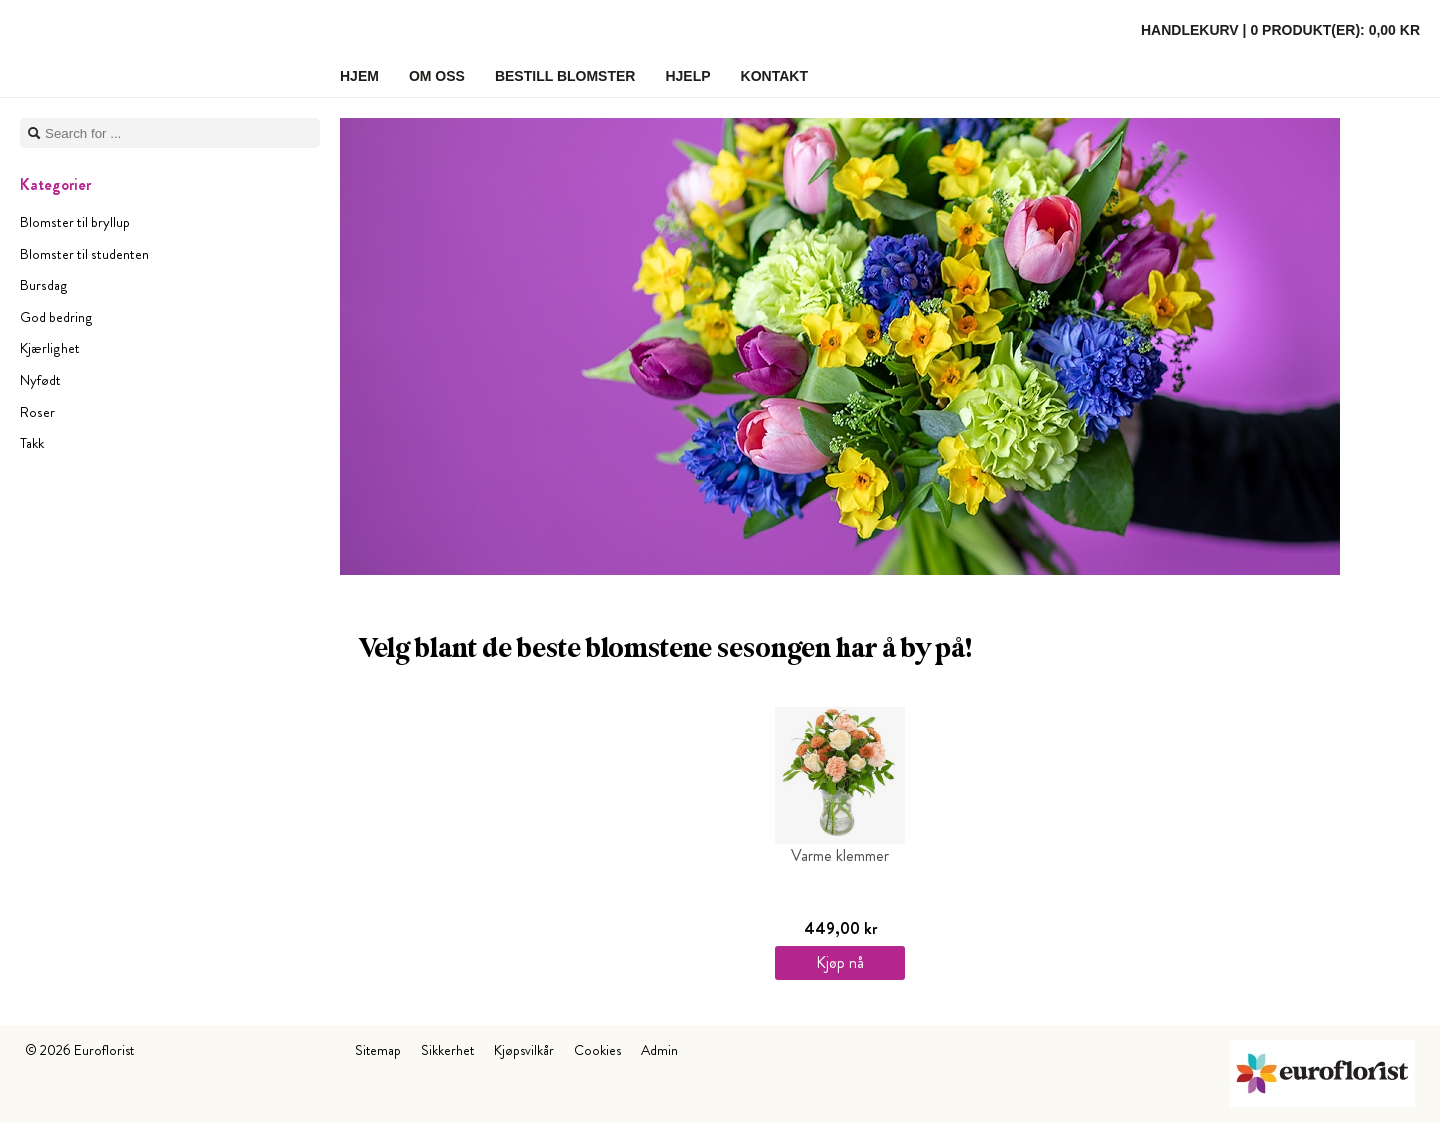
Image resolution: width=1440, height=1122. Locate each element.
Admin (659, 1050)
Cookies (597, 1050)
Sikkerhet (447, 1050)
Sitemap (378, 1050)
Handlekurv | (1280, 30)
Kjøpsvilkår (524, 1050)
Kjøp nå (840, 962)
